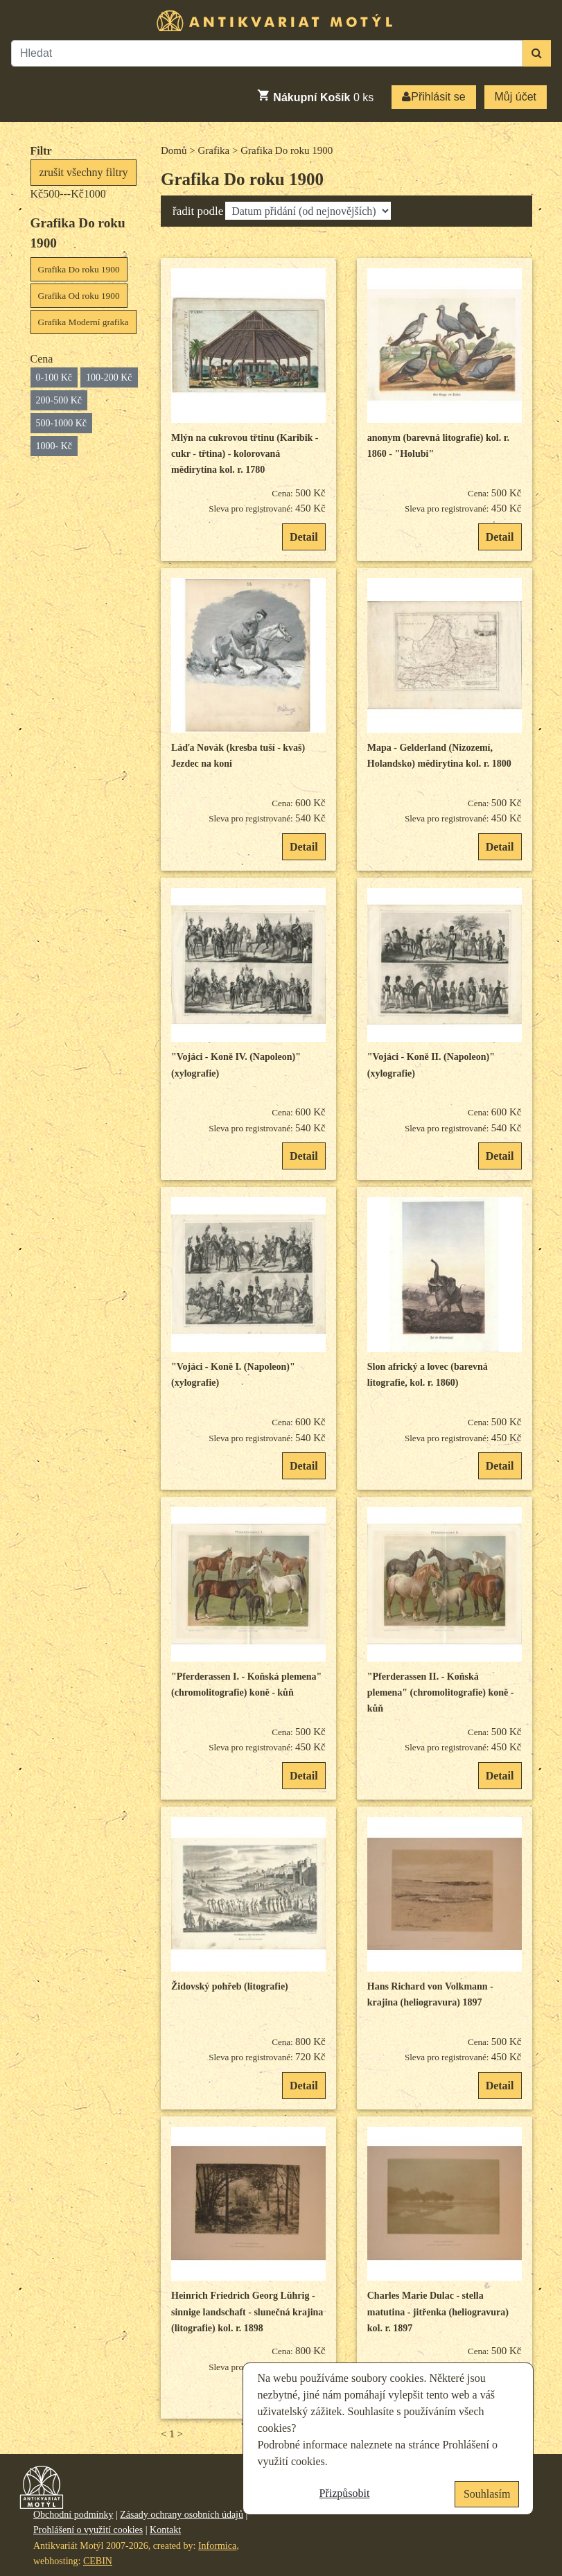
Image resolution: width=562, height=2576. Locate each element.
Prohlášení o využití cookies (88, 2530)
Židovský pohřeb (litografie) (229, 1986)
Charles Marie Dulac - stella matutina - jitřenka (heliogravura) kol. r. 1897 (438, 2311)
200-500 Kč (59, 400)
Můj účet (515, 97)
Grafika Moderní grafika (83, 322)
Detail (304, 537)
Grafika (213, 150)
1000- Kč (54, 446)
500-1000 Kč (61, 423)
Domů (174, 150)
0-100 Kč (54, 377)
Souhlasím (487, 2494)
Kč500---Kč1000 (68, 194)
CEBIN (97, 2561)
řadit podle (198, 211)
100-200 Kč (109, 377)
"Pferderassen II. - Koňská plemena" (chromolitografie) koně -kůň (440, 1692)
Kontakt (165, 2530)
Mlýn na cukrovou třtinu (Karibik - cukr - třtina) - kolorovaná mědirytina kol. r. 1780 (245, 454)
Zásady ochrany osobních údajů (181, 2514)
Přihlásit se (433, 97)
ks (315, 95)
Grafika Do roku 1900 (79, 269)
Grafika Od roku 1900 (79, 295)
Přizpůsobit (344, 2493)
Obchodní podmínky (73, 2514)
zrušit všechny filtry (83, 172)
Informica (217, 2546)
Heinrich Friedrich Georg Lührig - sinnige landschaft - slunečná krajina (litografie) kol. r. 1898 (247, 2311)
